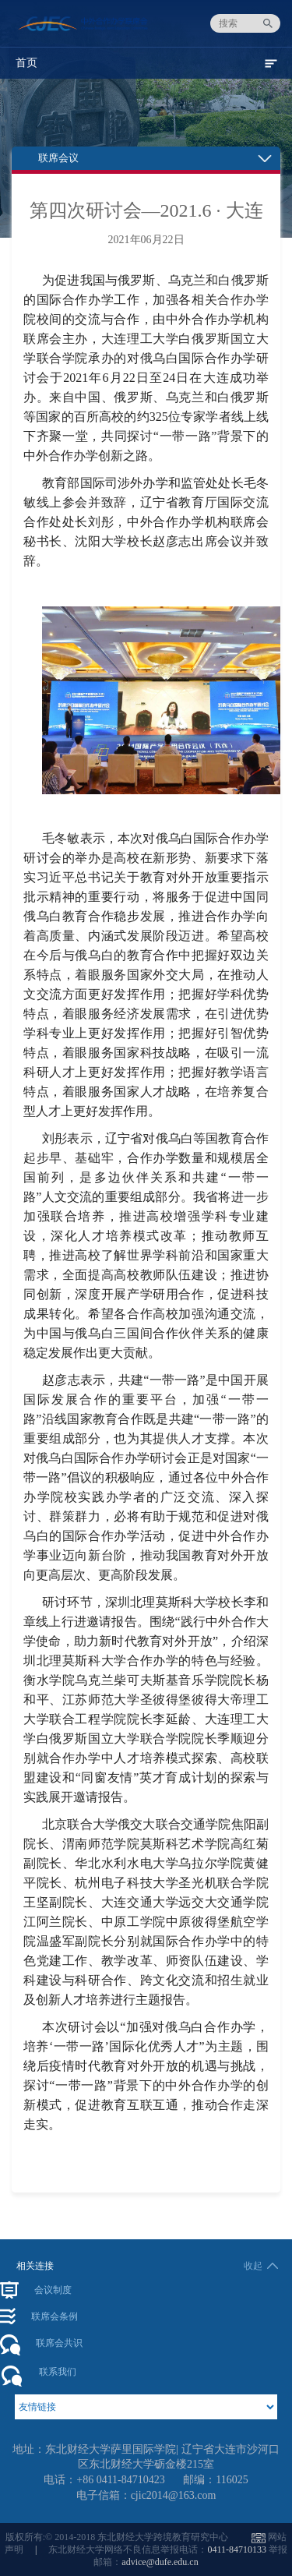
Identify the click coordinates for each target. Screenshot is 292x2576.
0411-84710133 (236, 2549)
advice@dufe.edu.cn (159, 2562)
